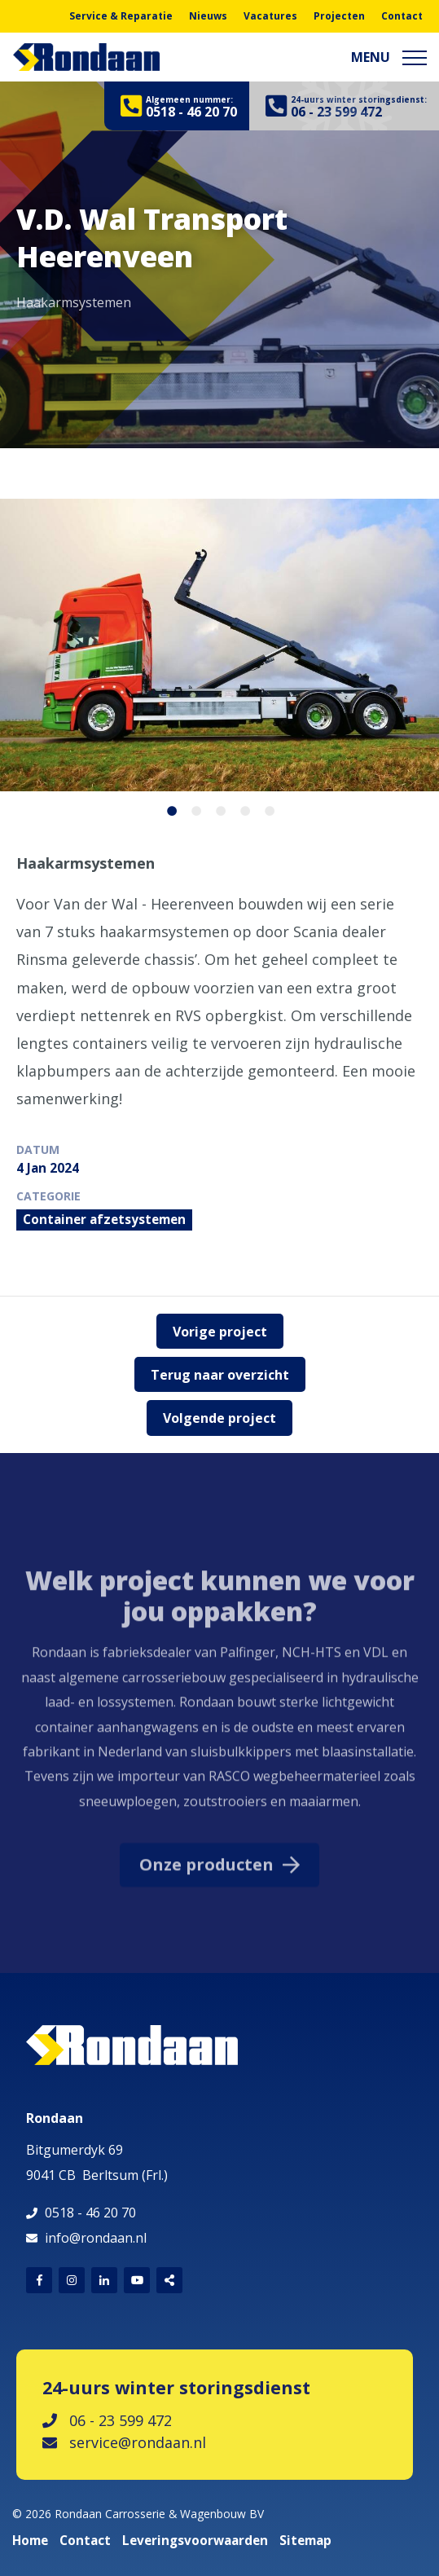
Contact (402, 16)
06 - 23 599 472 (107, 2420)
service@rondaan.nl (124, 2442)
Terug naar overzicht (220, 1375)
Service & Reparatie (121, 16)
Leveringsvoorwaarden (195, 2540)
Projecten (339, 16)
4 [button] (240, 808)
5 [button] (265, 808)
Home (30, 2540)
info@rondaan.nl (96, 2238)
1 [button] (167, 808)
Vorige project (220, 1332)
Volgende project (219, 1418)
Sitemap (305, 2540)
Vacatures (270, 16)
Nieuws (208, 16)
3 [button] (216, 808)
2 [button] (191, 808)
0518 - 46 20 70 (90, 2213)
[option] (219, 256)
